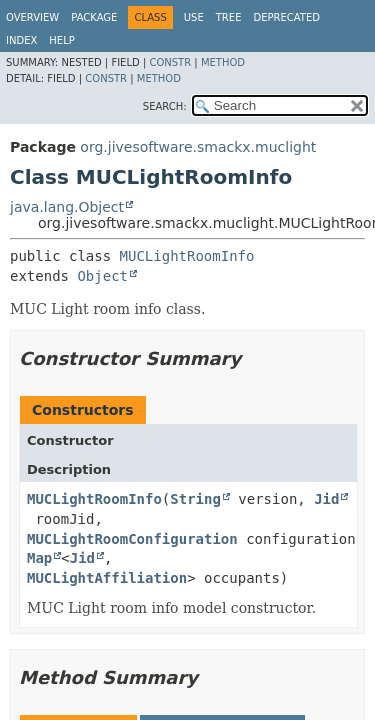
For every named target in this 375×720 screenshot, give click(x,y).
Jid (326, 499)
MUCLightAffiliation (107, 578)
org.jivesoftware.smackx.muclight (198, 147)
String (195, 499)
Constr (170, 62)
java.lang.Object (67, 207)
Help (61, 40)
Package (94, 17)
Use (194, 17)
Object (102, 276)
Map (39, 558)
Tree (229, 17)
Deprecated (286, 17)
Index (21, 40)
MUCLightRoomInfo (187, 256)
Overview (32, 17)
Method (223, 62)
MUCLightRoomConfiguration (132, 539)
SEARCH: (165, 106)
